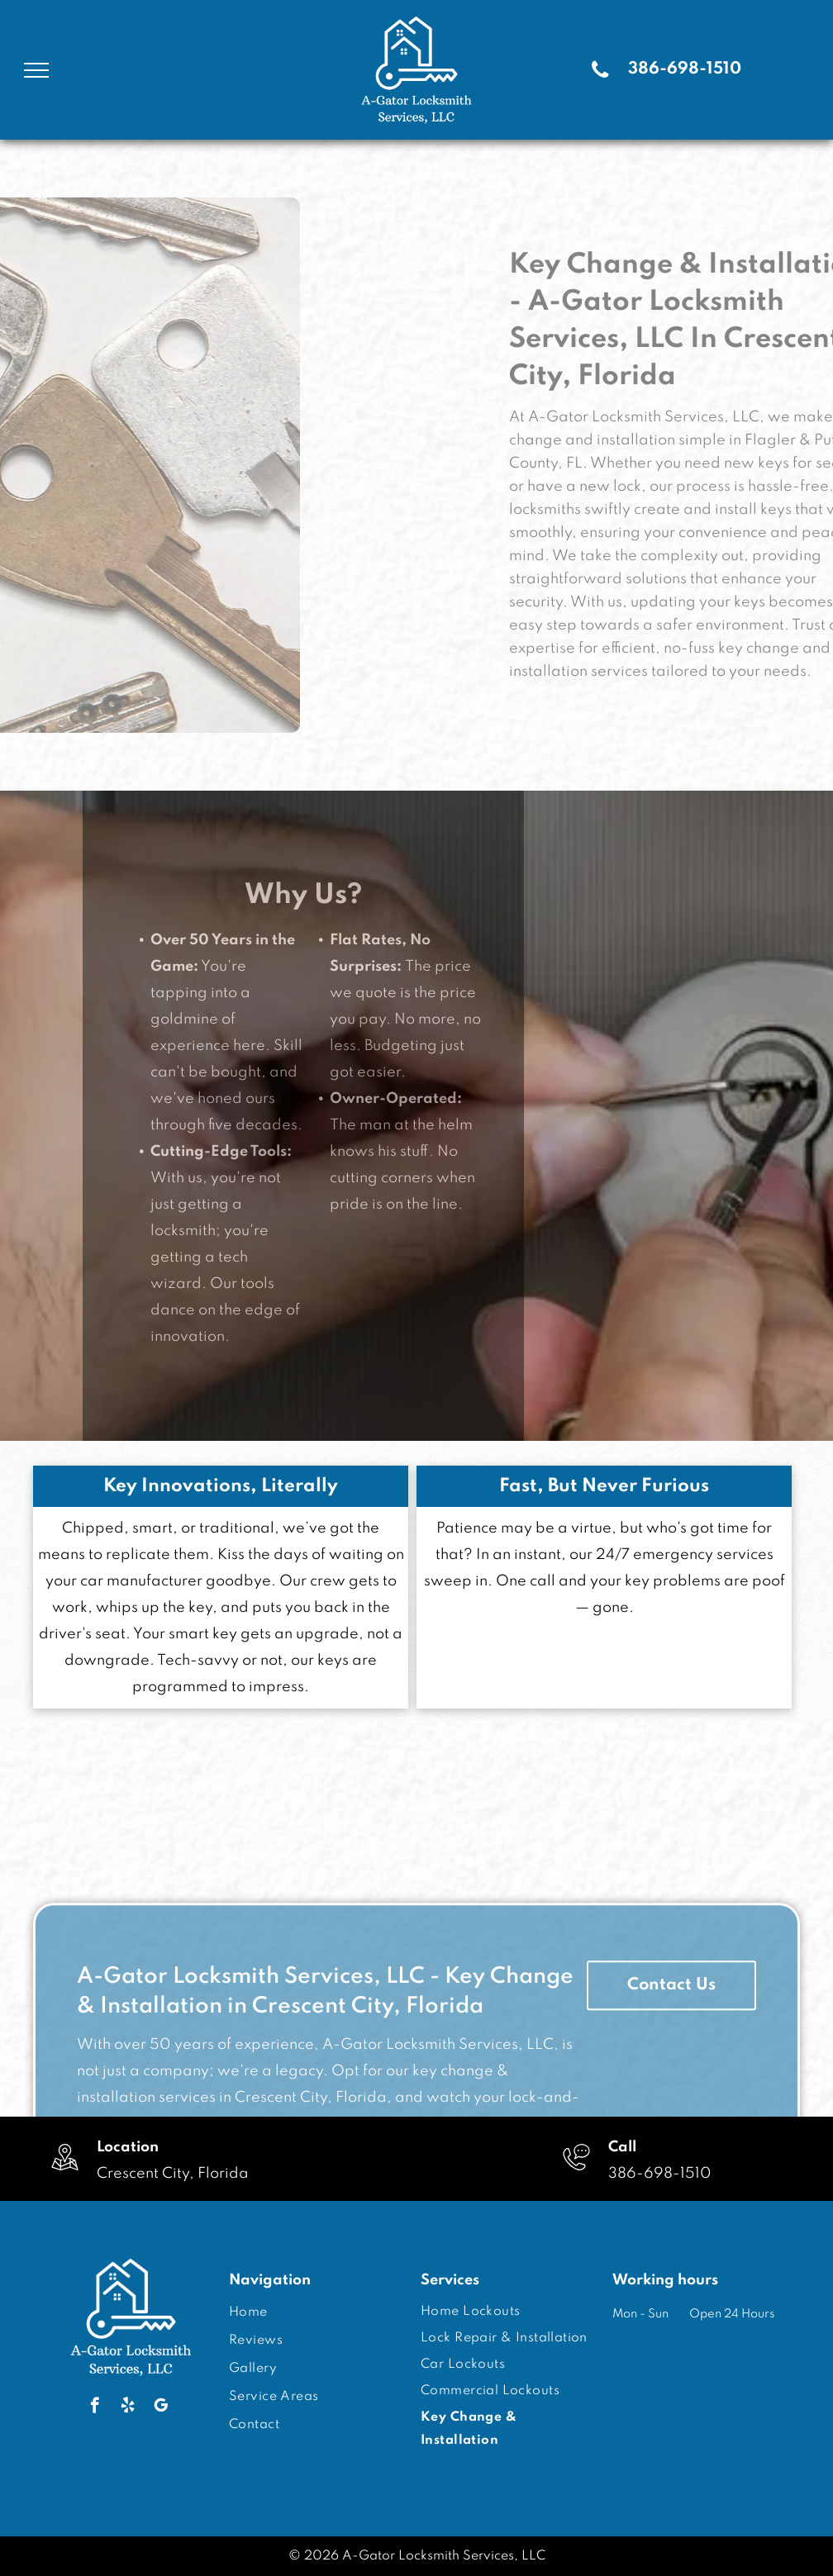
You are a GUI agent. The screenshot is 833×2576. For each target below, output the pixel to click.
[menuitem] (311, 2312)
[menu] (36, 70)
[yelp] (128, 2407)
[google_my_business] (161, 2407)
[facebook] (95, 2407)
